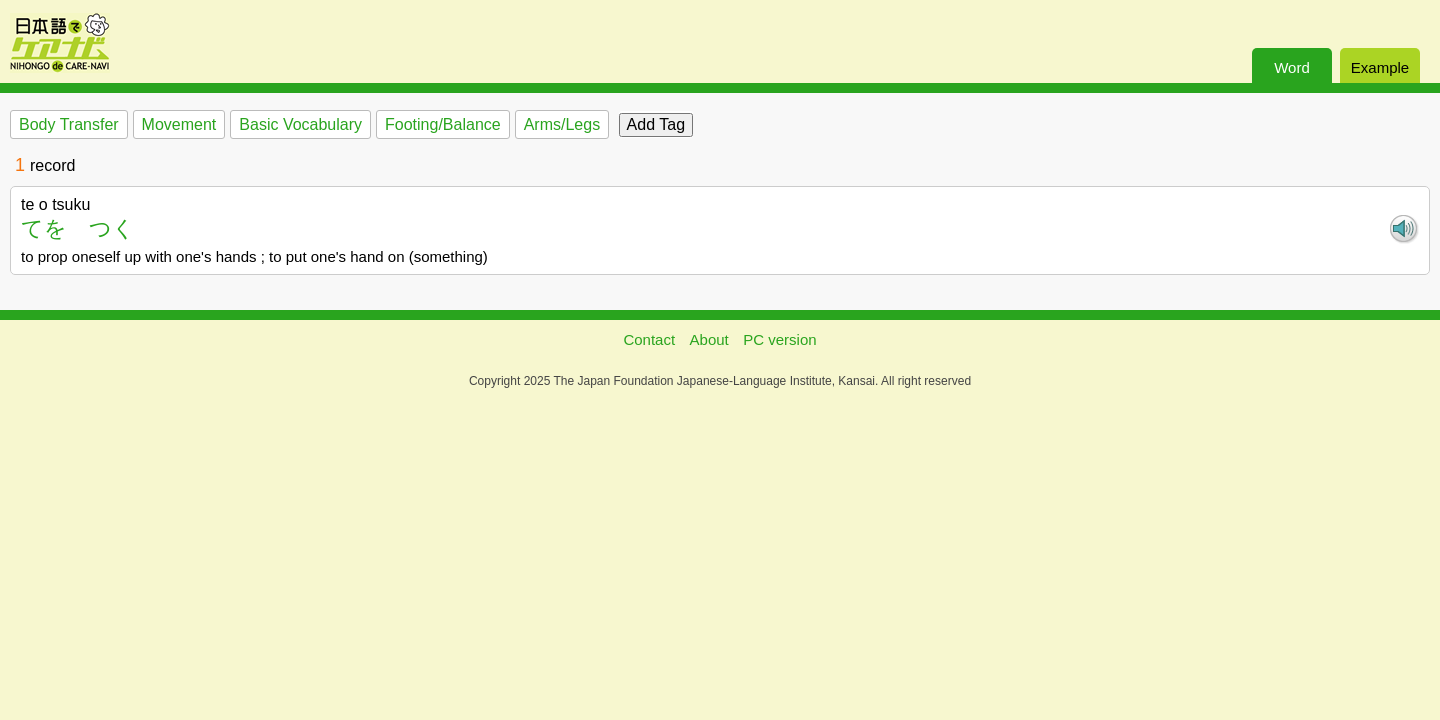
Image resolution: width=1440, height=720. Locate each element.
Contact (649, 339)
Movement (179, 124)
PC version (779, 339)
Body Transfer (69, 124)
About (709, 339)
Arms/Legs (562, 124)
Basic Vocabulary (300, 124)
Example (1380, 67)
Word (1292, 67)
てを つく (78, 228)
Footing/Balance (443, 124)
